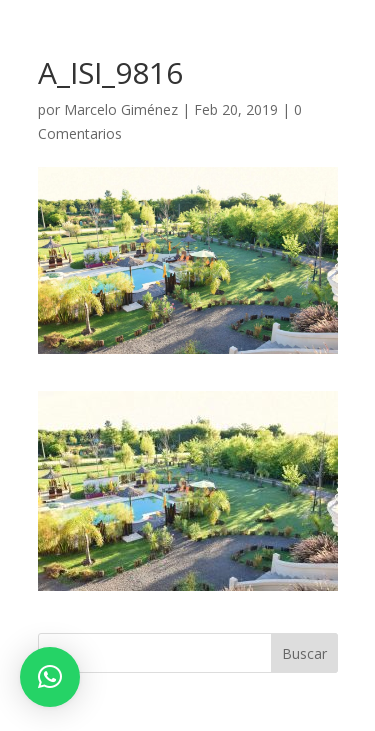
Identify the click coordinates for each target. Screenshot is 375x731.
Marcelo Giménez (121, 109)
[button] (50, 677)
